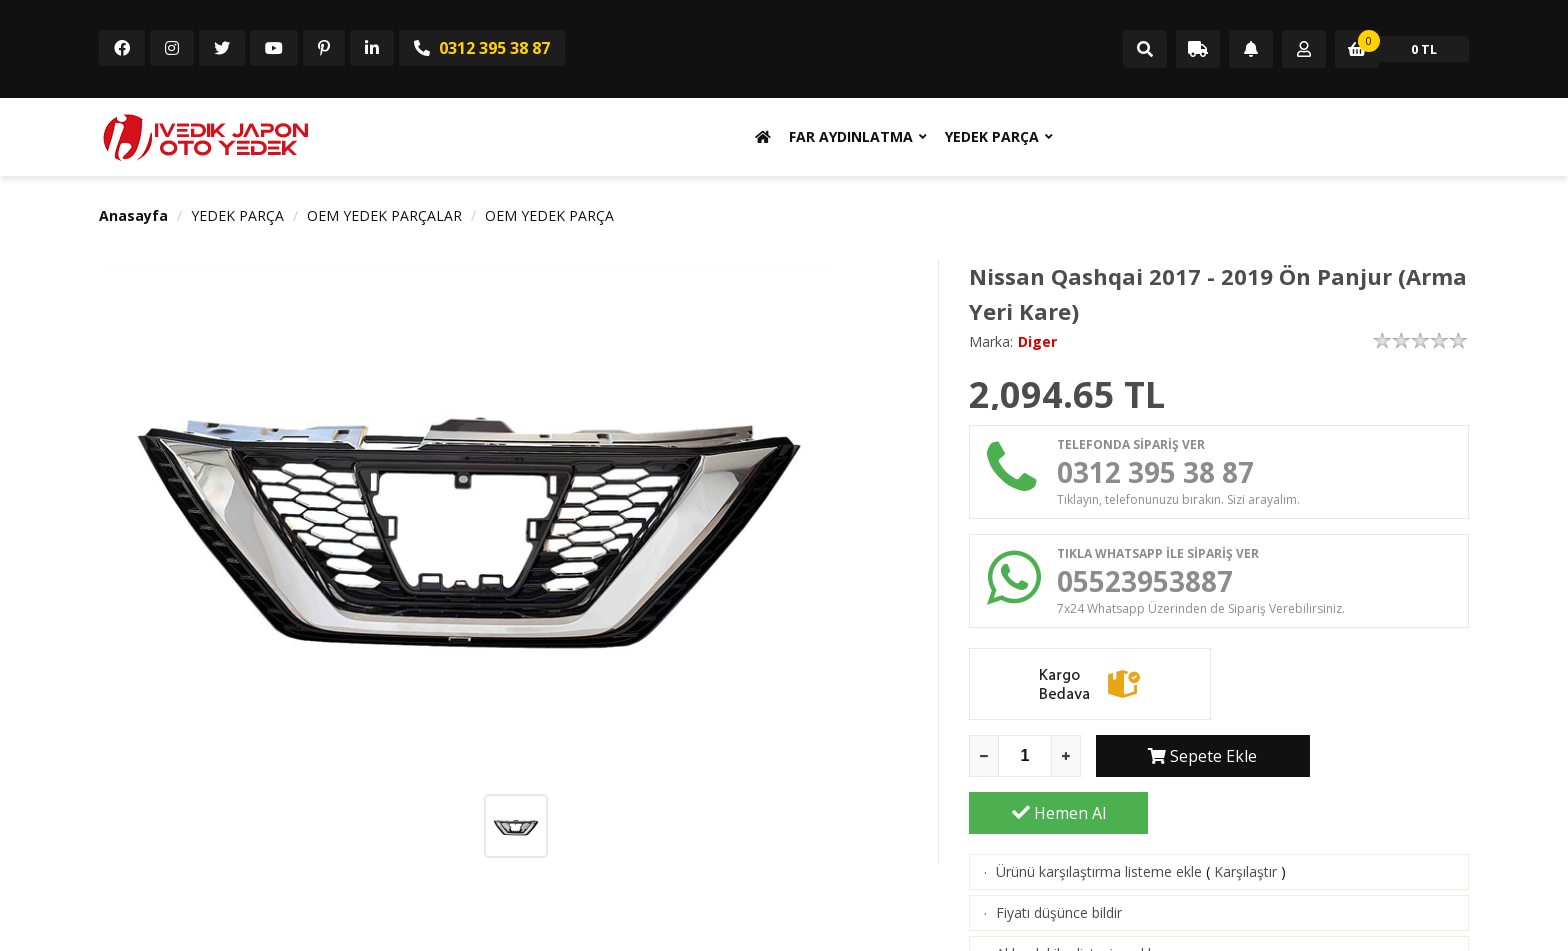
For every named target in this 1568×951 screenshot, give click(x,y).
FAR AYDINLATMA (851, 136)
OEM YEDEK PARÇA (549, 215)
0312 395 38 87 (482, 48)
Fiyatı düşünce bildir (1059, 861)
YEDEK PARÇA (992, 136)
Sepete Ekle (1185, 762)
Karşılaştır (1245, 820)
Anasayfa (133, 215)
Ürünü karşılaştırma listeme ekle (1099, 820)
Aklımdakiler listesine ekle (1077, 902)
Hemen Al (1380, 762)
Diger (1037, 341)
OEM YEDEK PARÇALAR (384, 215)
